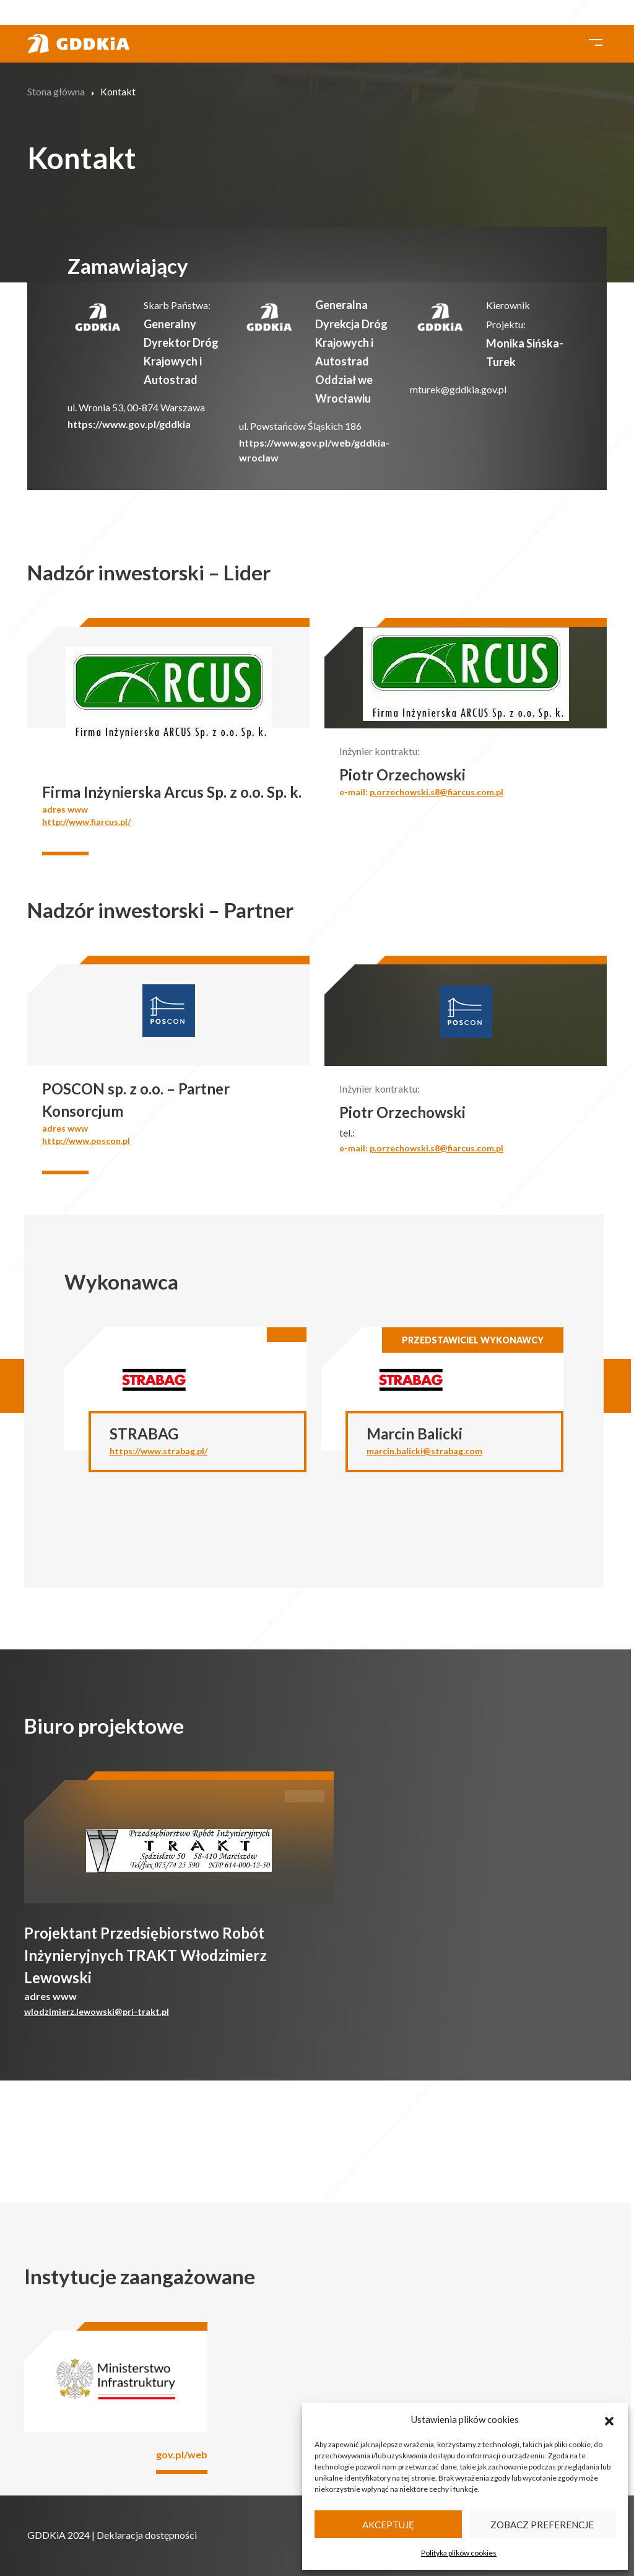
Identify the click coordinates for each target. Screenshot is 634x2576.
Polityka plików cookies (459, 2552)
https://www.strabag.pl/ (158, 1451)
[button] (609, 2419)
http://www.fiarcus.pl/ (86, 821)
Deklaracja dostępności (147, 2535)
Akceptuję (388, 2524)
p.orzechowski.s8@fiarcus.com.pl (436, 792)
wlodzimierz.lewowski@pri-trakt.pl (96, 2011)
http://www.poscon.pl (86, 1140)
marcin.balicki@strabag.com (424, 1451)
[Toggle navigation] (595, 40)
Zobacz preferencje (542, 2524)
